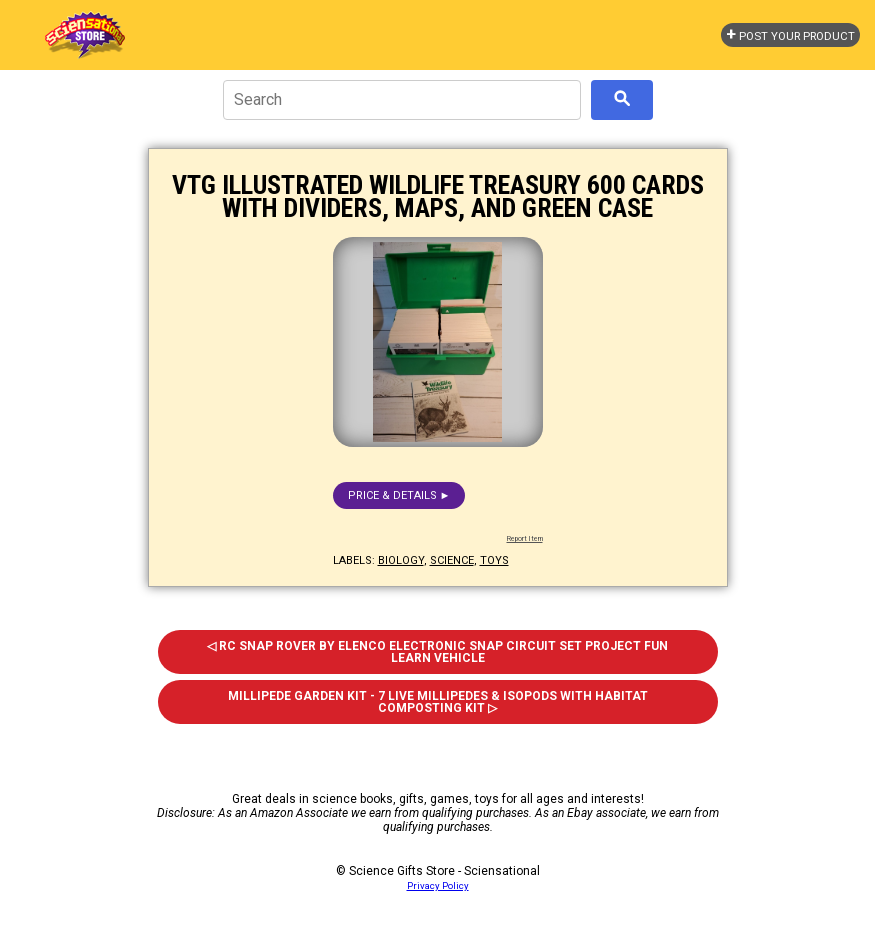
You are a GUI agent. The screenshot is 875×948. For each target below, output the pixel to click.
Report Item (525, 539)
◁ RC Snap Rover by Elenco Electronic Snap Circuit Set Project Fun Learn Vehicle (437, 652)
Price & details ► (399, 495)
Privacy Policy (438, 885)
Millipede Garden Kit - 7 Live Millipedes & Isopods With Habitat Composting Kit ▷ (438, 702)
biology (401, 560)
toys (494, 560)
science (452, 560)
